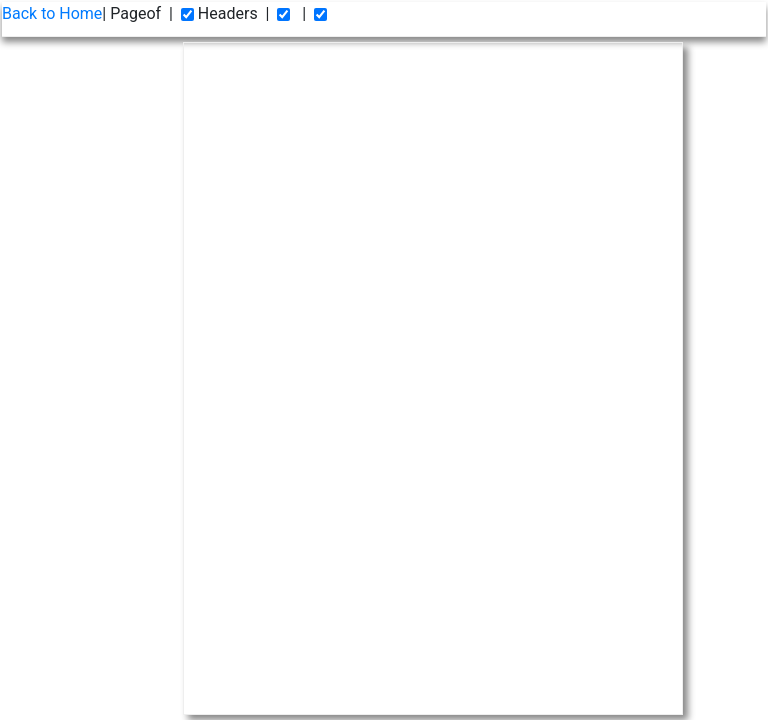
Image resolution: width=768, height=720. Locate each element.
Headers (219, 13)
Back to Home (52, 13)
